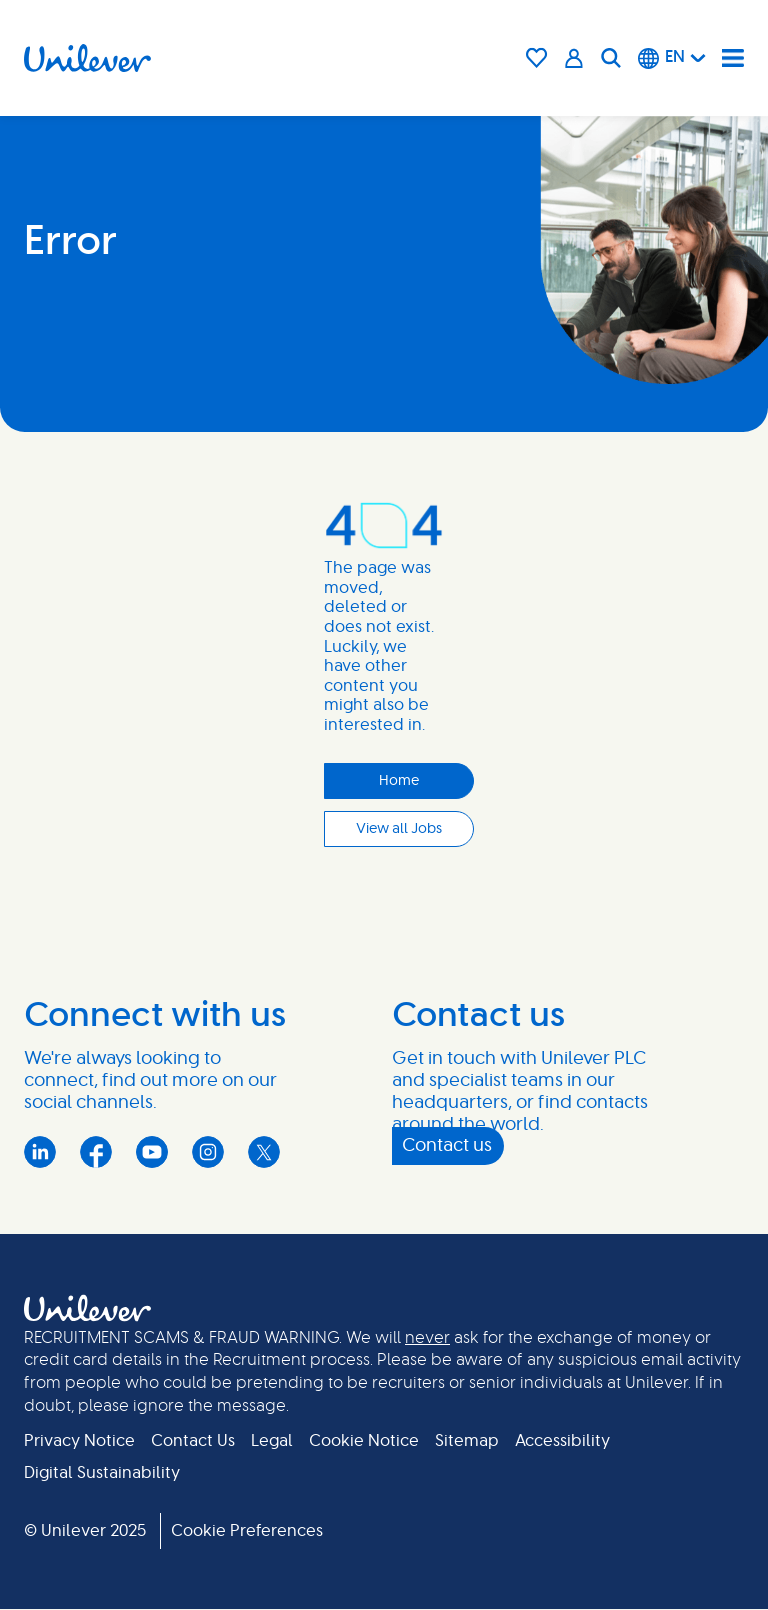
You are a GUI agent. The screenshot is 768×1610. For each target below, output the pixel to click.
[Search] (611, 58)
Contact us (447, 1146)
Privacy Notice (79, 1441)
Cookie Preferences (247, 1531)
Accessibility (562, 1441)
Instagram (208, 1152)
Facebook (96, 1152)
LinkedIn (40, 1152)
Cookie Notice (364, 1441)
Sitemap (467, 1441)
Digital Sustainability (102, 1473)
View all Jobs (399, 829)
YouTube (152, 1152)
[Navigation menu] (733, 58)
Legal (272, 1441)
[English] (672, 58)
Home (399, 781)
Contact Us (193, 1441)
